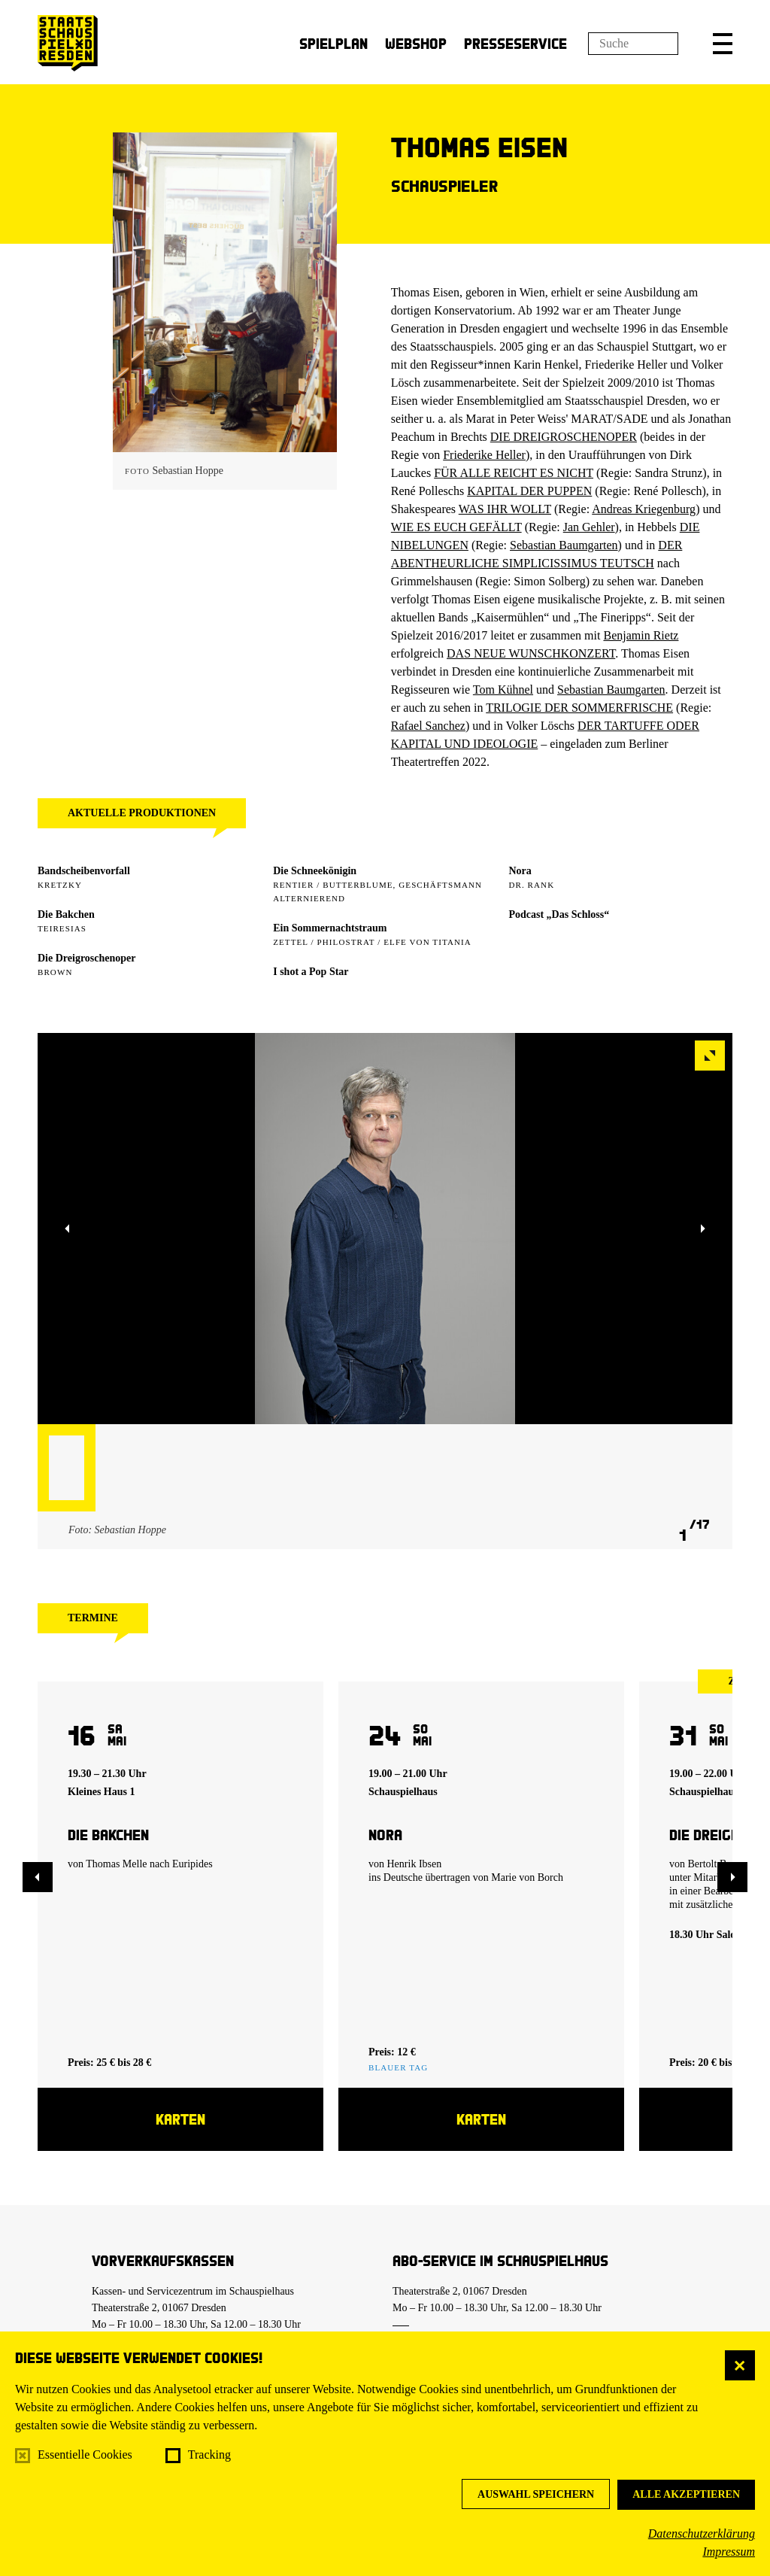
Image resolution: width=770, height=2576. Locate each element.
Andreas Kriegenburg (644, 509)
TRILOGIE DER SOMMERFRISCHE (579, 707)
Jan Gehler (589, 527)
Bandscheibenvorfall (84, 870)
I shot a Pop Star (310, 971)
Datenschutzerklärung (701, 2533)
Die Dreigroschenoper (87, 958)
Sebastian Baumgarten (564, 545)
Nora (519, 870)
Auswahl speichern (535, 2494)
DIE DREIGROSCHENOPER (563, 436)
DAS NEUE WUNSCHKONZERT (531, 653)
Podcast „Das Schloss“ (558, 914)
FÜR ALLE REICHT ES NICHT (513, 472)
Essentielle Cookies (85, 2454)
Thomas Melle (116, 1864)
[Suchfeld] (633, 43)
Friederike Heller (484, 454)
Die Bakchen (66, 914)
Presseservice (515, 43)
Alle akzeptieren (686, 2494)
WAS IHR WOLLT (505, 509)
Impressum (728, 2551)
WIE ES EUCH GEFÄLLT (456, 527)
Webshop (416, 43)
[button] (722, 43)
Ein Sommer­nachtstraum (330, 928)
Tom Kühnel (503, 689)
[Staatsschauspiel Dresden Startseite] (68, 43)
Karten (180, 2119)
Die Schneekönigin (314, 870)
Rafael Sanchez (428, 725)
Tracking (209, 2454)
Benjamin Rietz (640, 635)
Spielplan (333, 43)
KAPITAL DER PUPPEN (529, 491)
